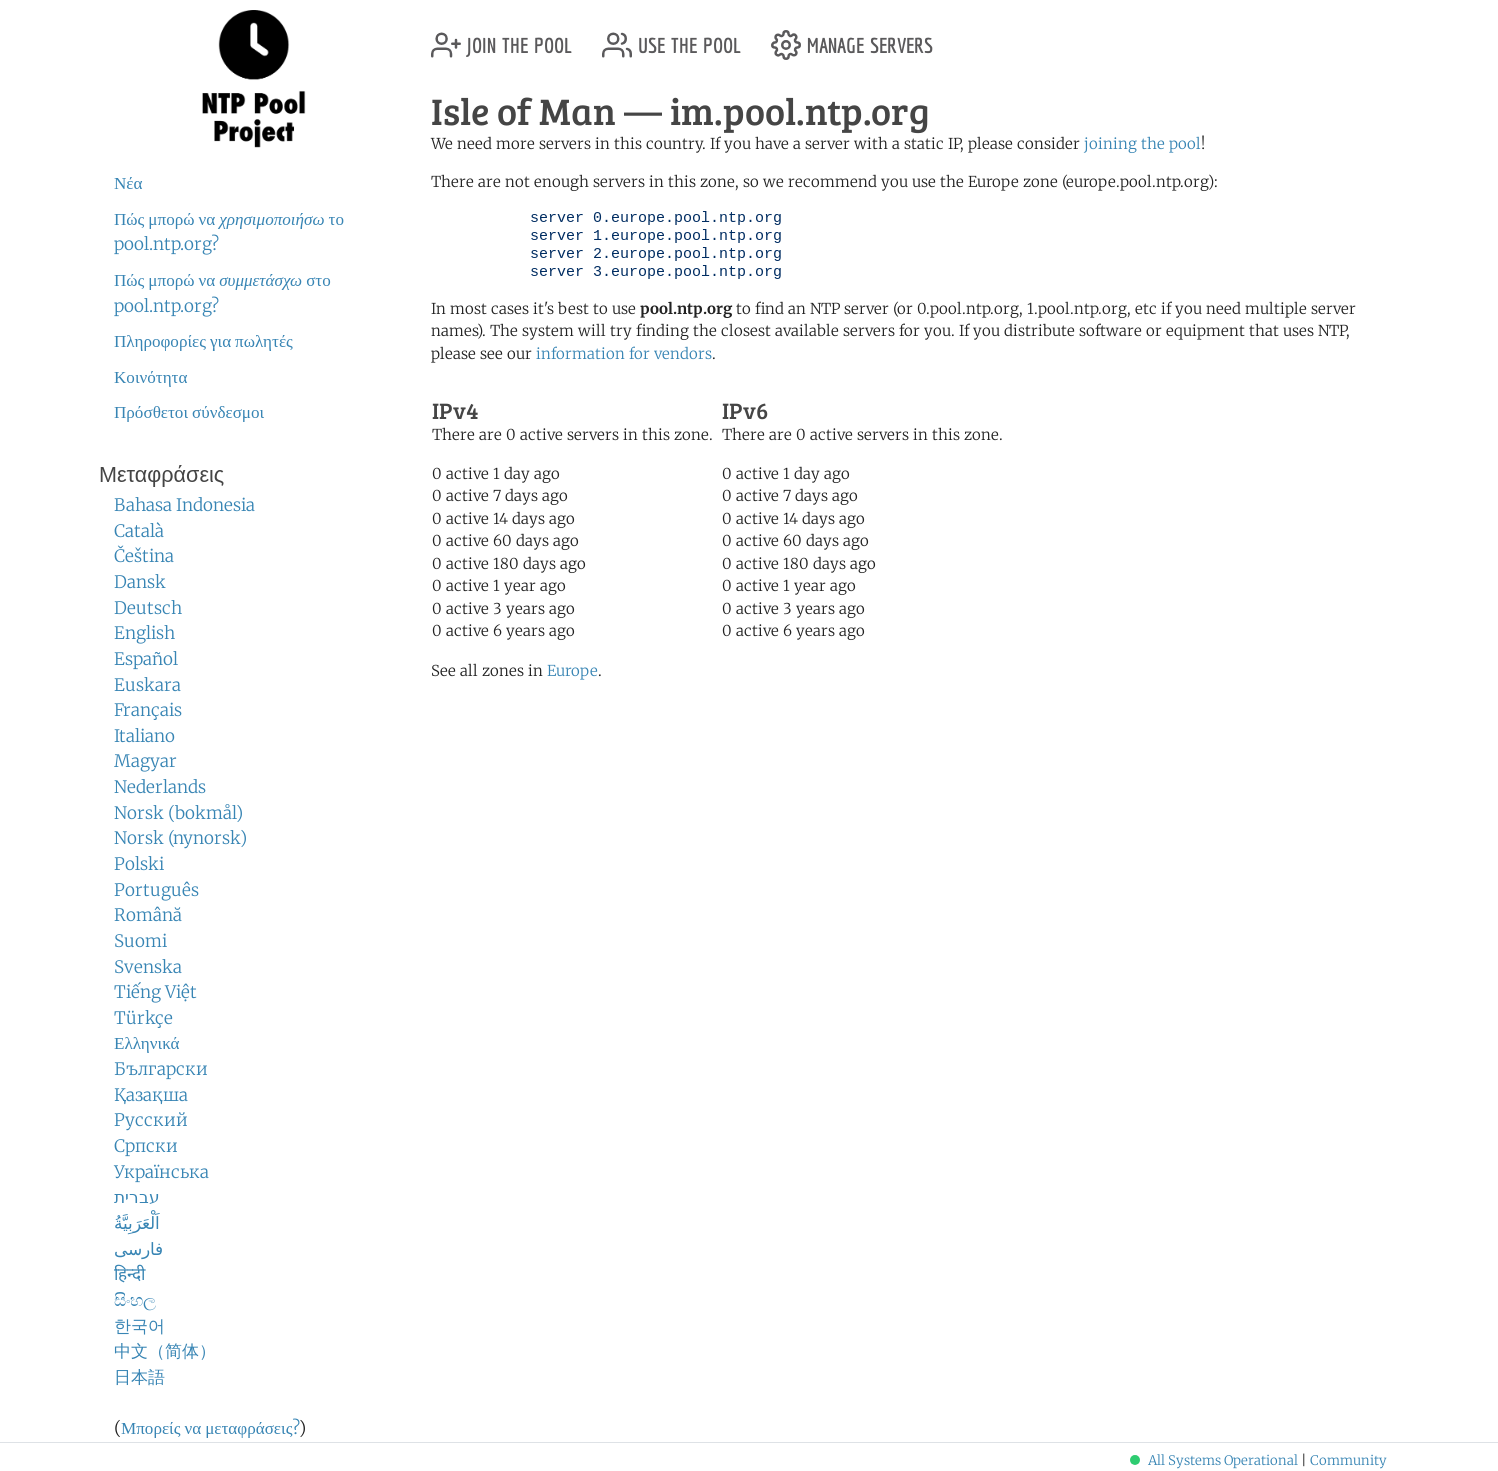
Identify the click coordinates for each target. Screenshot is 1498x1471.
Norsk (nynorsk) (180, 838)
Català (139, 531)
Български (161, 1069)
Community (1348, 1460)
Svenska (148, 967)
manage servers (852, 37)
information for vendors (624, 353)
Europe (572, 670)
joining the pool (1142, 143)
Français (148, 710)
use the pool (671, 37)
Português (156, 890)
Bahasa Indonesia (184, 505)
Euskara (147, 685)
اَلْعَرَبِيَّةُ (137, 1223)
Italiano (144, 736)
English (144, 633)
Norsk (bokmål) (178, 813)
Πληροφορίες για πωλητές (203, 341)
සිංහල (135, 1300)
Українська (161, 1172)
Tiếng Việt (155, 992)
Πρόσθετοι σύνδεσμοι (189, 412)
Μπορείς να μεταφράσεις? (210, 1428)
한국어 (139, 1326)
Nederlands (160, 787)
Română (148, 915)
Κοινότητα (150, 377)
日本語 (139, 1377)
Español (146, 659)
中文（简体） (165, 1351)
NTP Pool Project (254, 79)
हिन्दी (129, 1274)
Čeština (144, 556)
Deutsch (148, 608)
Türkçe (143, 1018)
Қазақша (151, 1095)
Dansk (140, 582)
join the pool (501, 37)
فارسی (138, 1249)
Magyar (145, 761)
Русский (151, 1120)
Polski (139, 864)
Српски (146, 1146)
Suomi (140, 941)
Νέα (128, 183)
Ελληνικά (147, 1043)
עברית (137, 1197)
